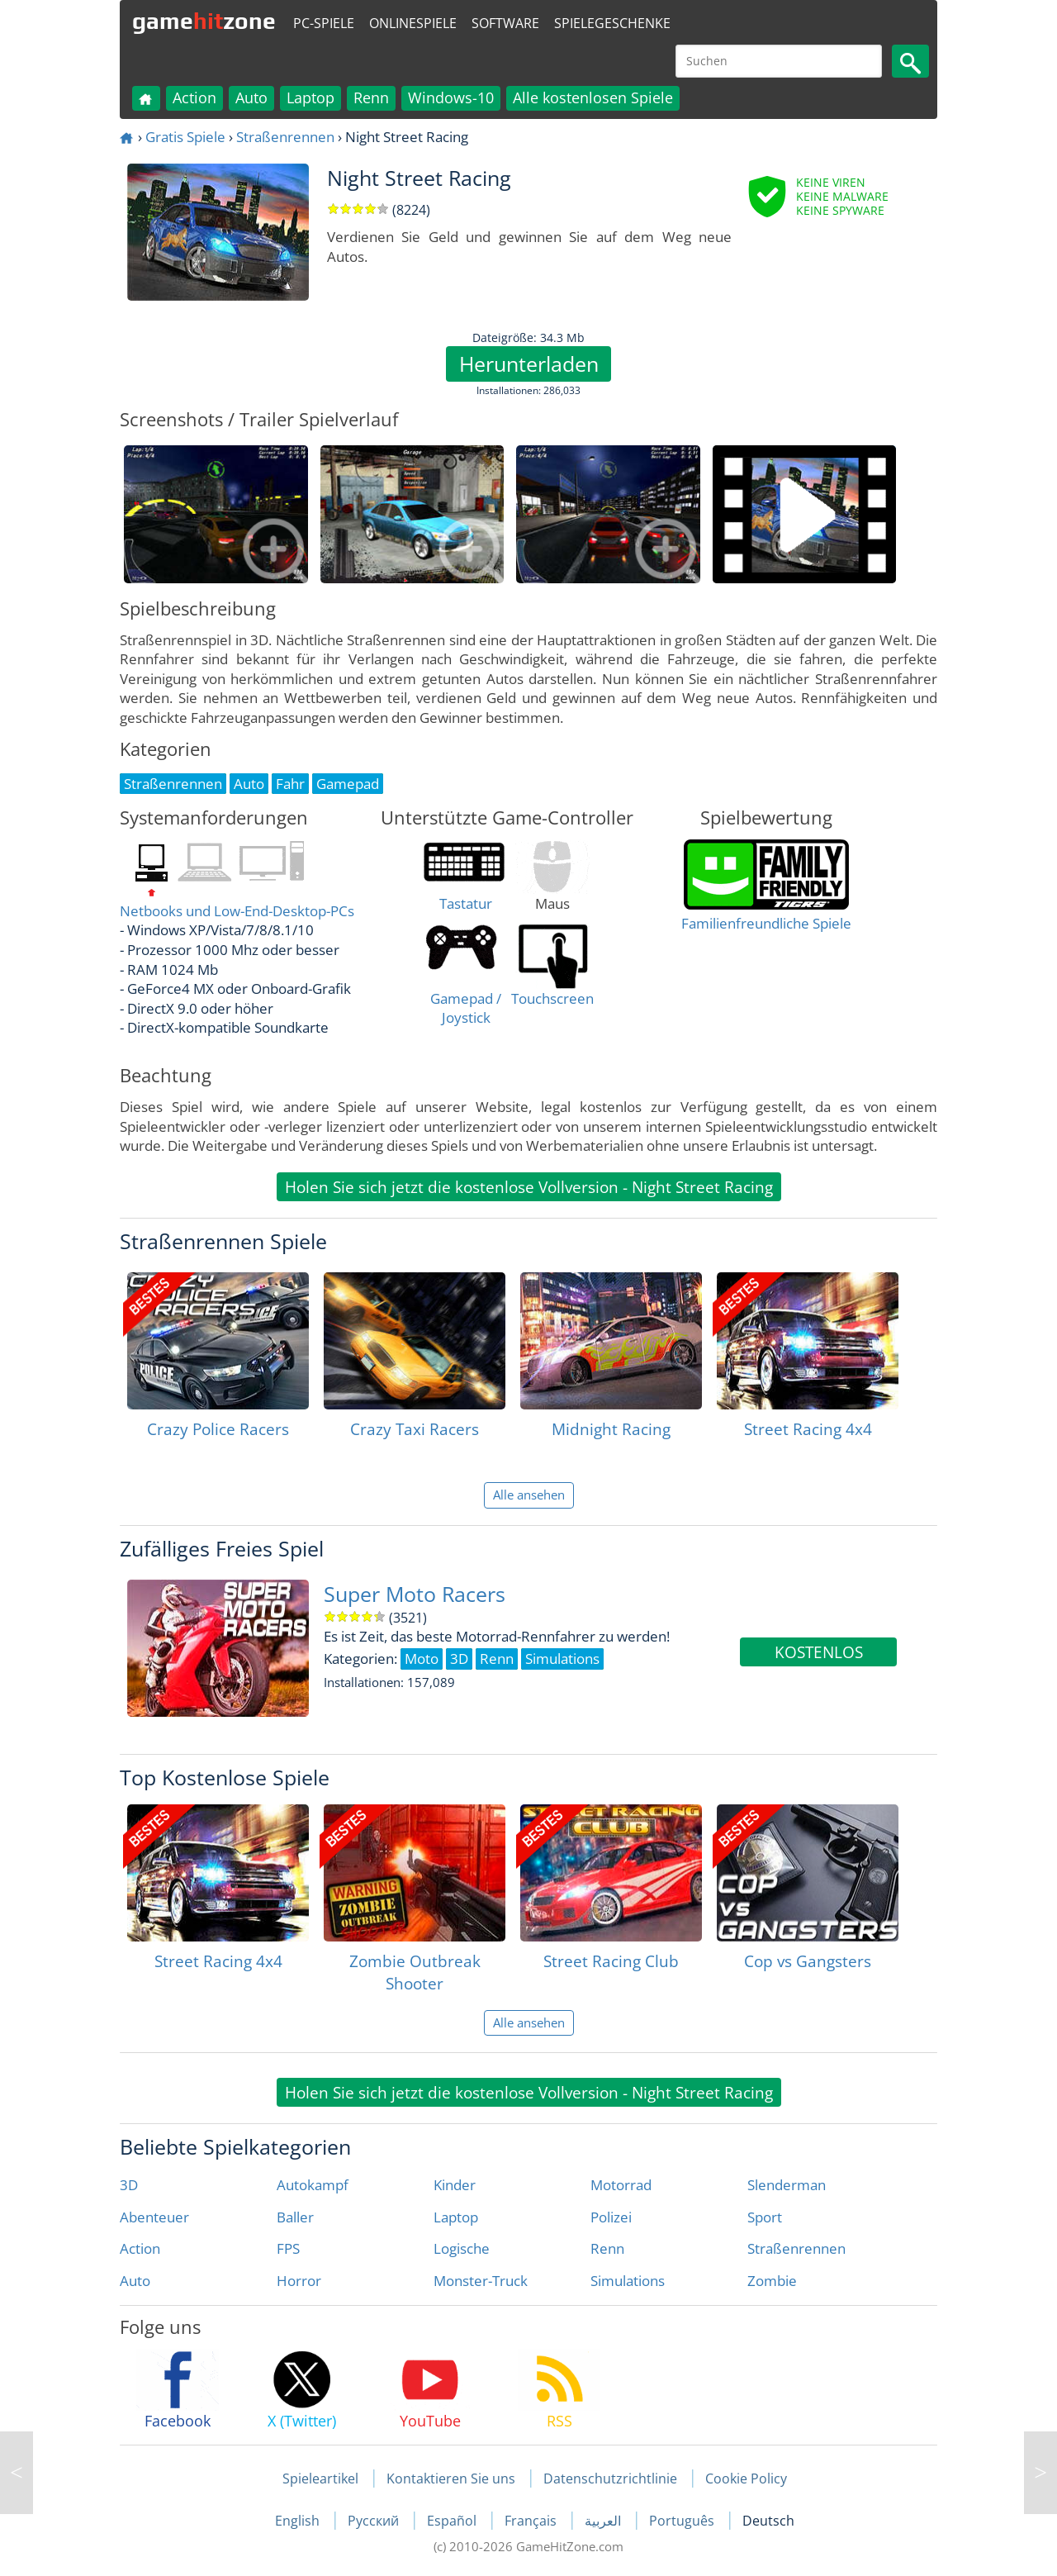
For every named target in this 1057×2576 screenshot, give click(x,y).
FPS (288, 2248)
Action (194, 97)
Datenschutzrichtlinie (610, 2478)
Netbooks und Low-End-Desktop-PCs (237, 910)
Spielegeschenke (612, 23)
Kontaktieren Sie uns (450, 2478)
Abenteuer (154, 2217)
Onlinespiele (413, 23)
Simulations (627, 2280)
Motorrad (621, 2184)
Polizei (611, 2217)
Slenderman (786, 2184)
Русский (375, 2521)
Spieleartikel (320, 2478)
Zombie (772, 2280)
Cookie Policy (746, 2478)
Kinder (455, 2184)
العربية (604, 2521)
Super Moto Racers (414, 1594)
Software (505, 23)
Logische (462, 2248)
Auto (251, 97)
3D (129, 2184)
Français (532, 2521)
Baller (295, 2217)
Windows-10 (451, 97)
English (299, 2521)
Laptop (310, 97)
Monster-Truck (481, 2280)
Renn (371, 97)
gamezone (204, 20)
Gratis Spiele (185, 136)
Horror (299, 2280)
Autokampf (312, 2184)
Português (683, 2521)
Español (453, 2521)
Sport (764, 2217)
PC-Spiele (323, 23)
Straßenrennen (285, 136)
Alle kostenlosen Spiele (593, 97)
